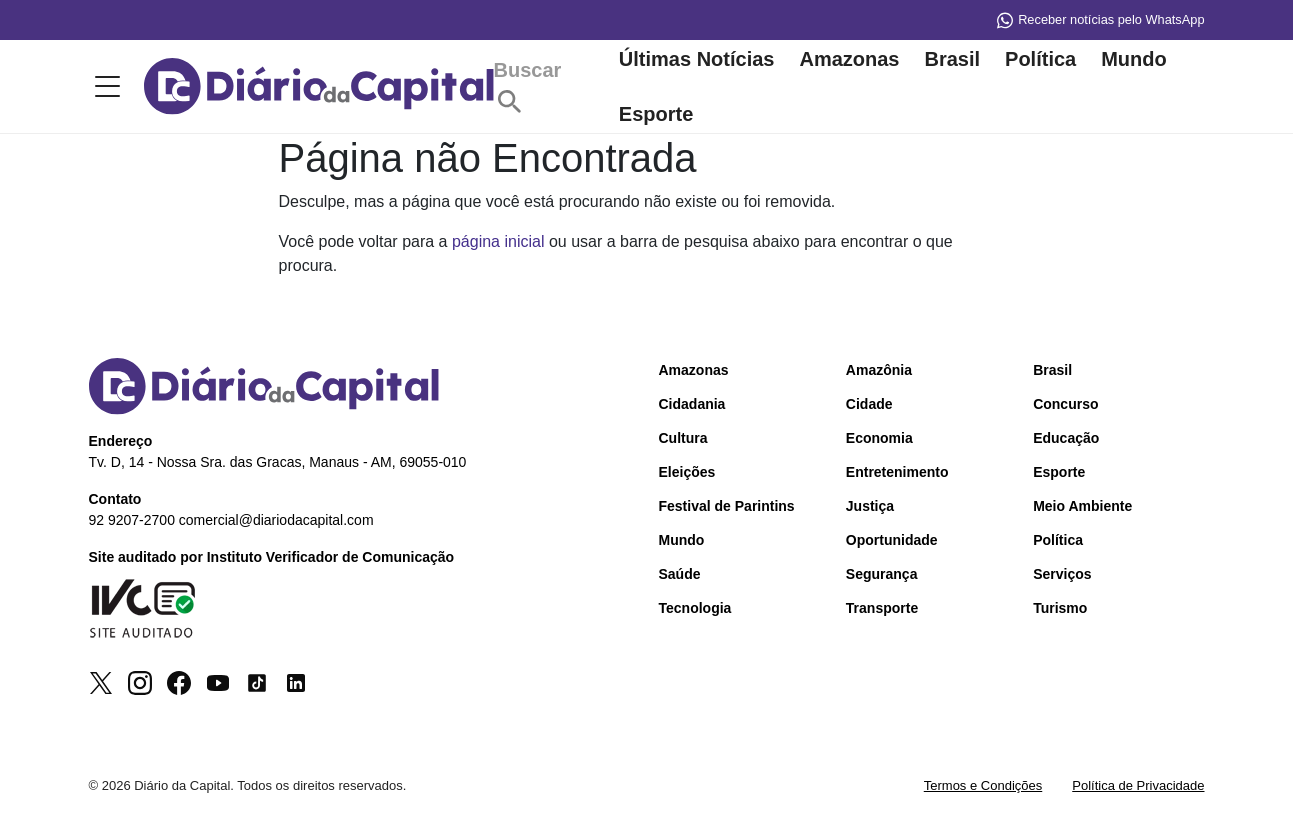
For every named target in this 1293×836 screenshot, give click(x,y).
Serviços (1062, 576)
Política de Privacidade (1138, 787)
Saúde (680, 576)
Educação (1066, 440)
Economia (879, 440)
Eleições (687, 474)
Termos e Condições (983, 787)
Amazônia (879, 372)
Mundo (1134, 60)
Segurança (882, 576)
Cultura (683, 440)
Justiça (870, 508)
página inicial (498, 243)
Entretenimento (897, 474)
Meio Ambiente (1082, 508)
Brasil (952, 60)
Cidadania (692, 406)
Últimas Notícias (697, 60)
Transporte (882, 610)
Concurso (1065, 406)
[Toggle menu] (104, 88)
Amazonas (849, 60)
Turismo (1060, 610)
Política (1040, 60)
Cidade (869, 406)
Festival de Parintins (727, 508)
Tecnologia (695, 610)
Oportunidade (892, 542)
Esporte (656, 115)
